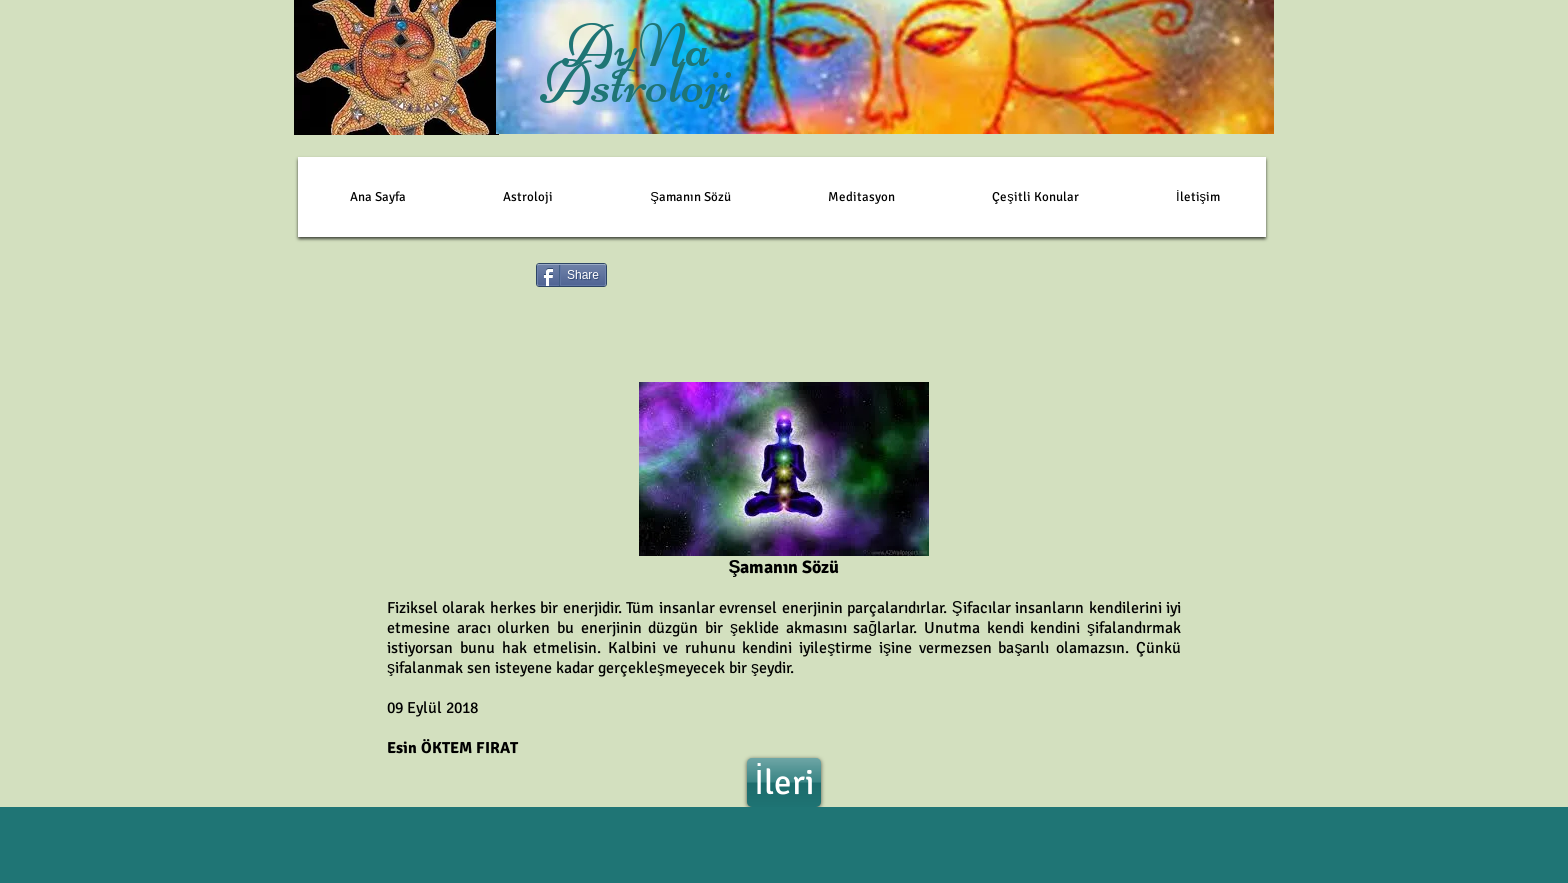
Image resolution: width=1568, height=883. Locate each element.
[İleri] (784, 782)
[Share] (571, 275)
